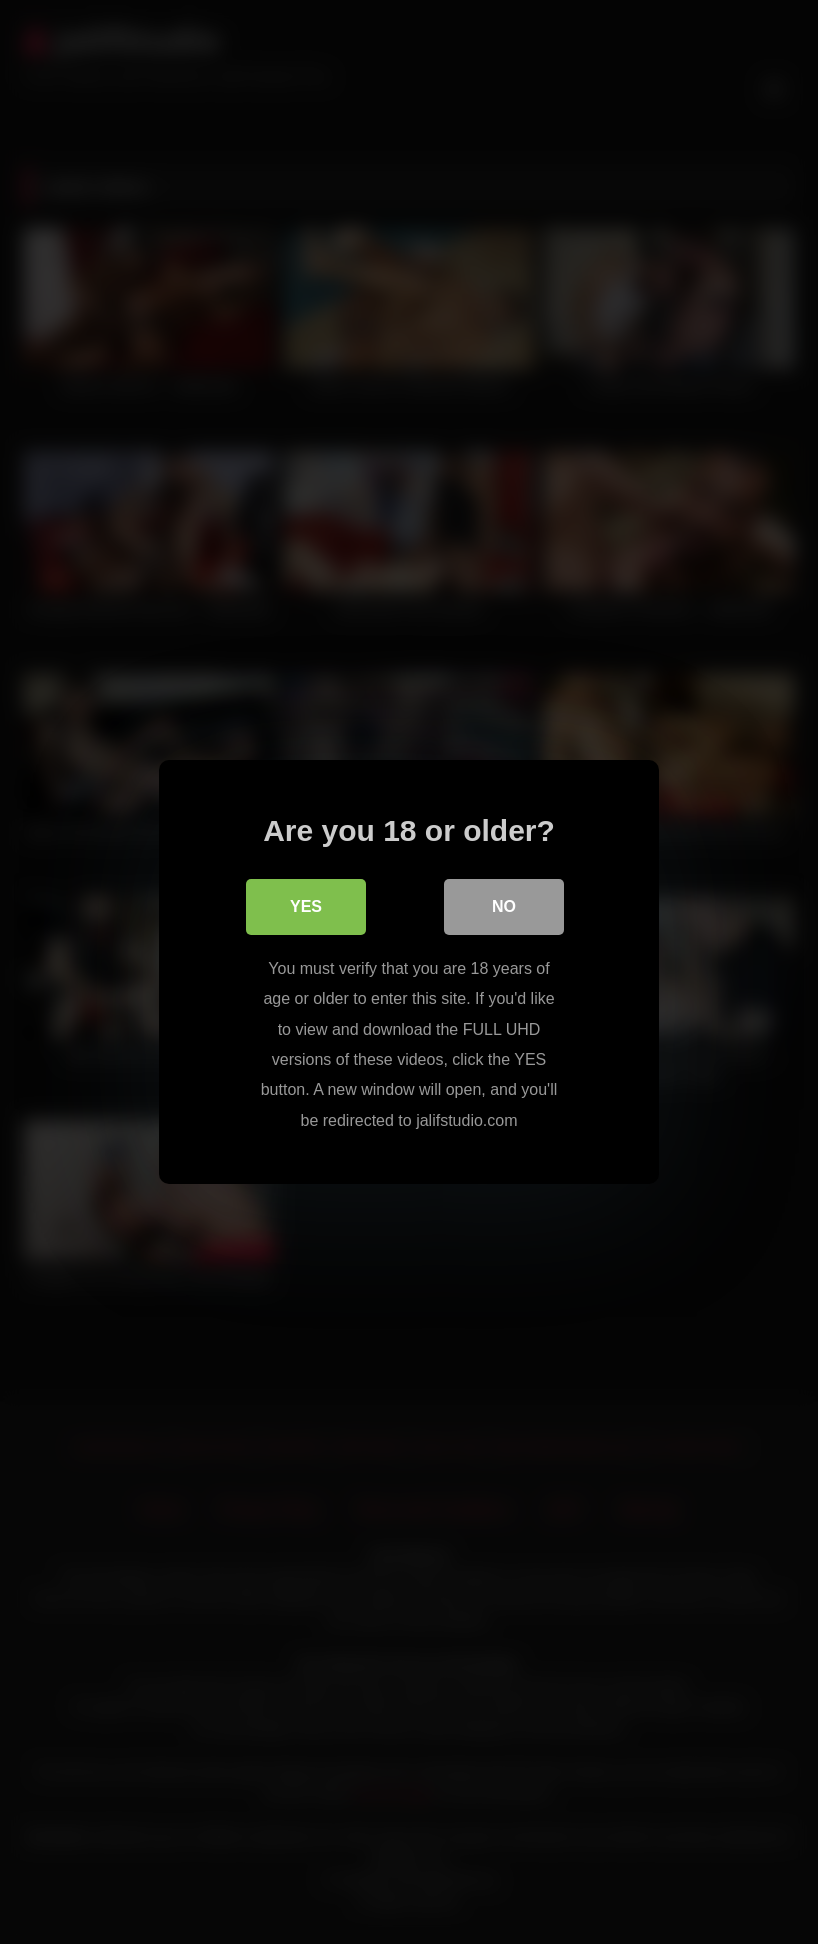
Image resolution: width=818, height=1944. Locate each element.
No (504, 906)
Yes (306, 906)
